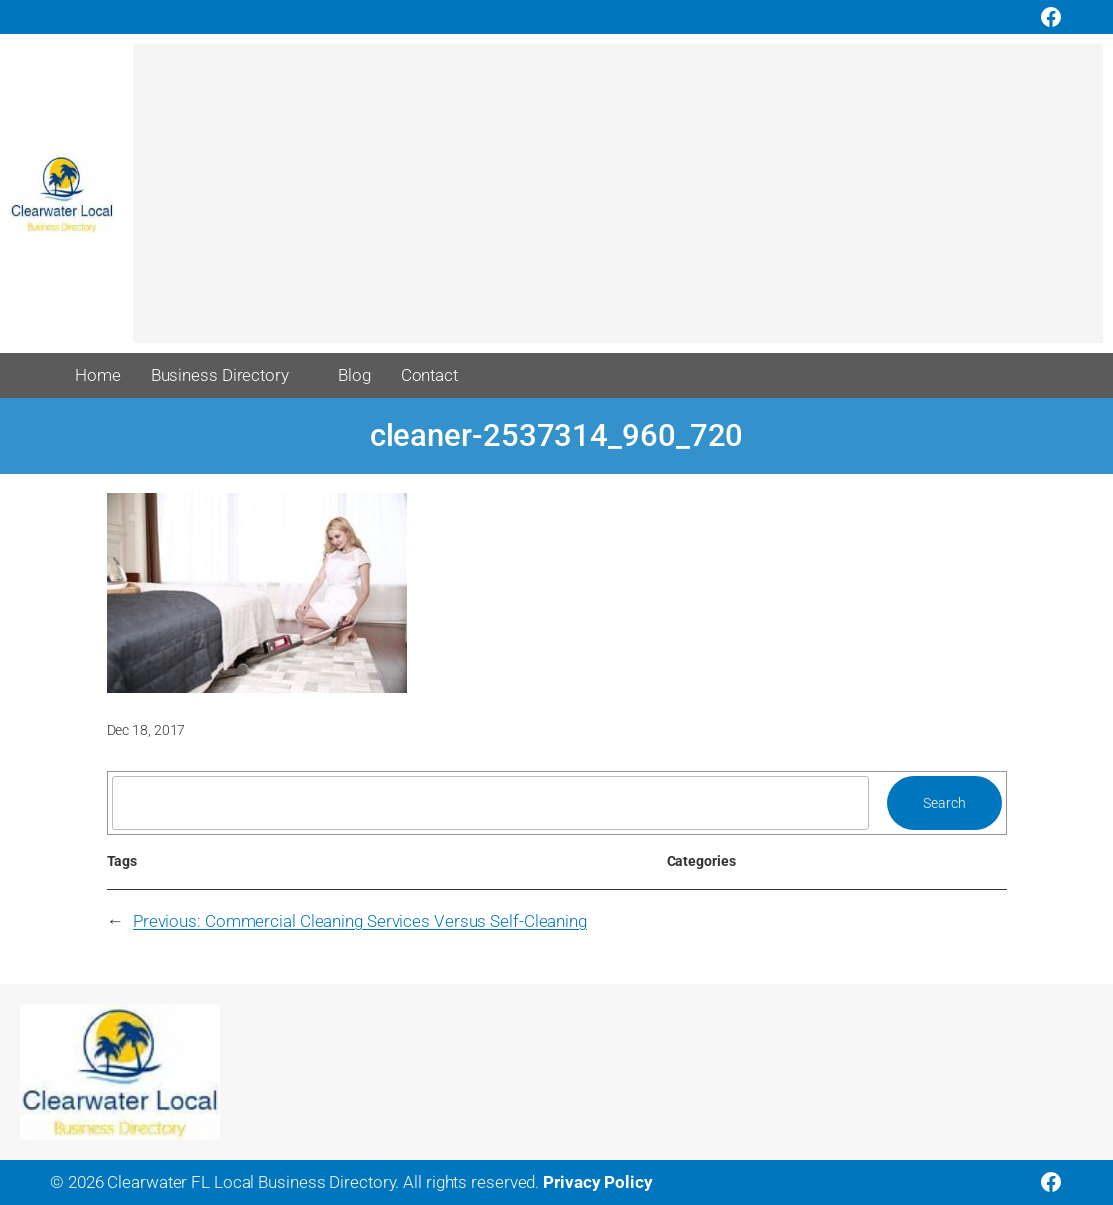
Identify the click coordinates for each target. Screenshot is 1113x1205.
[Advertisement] (618, 203)
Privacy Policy (598, 1182)
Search (944, 803)
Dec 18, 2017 (146, 730)
